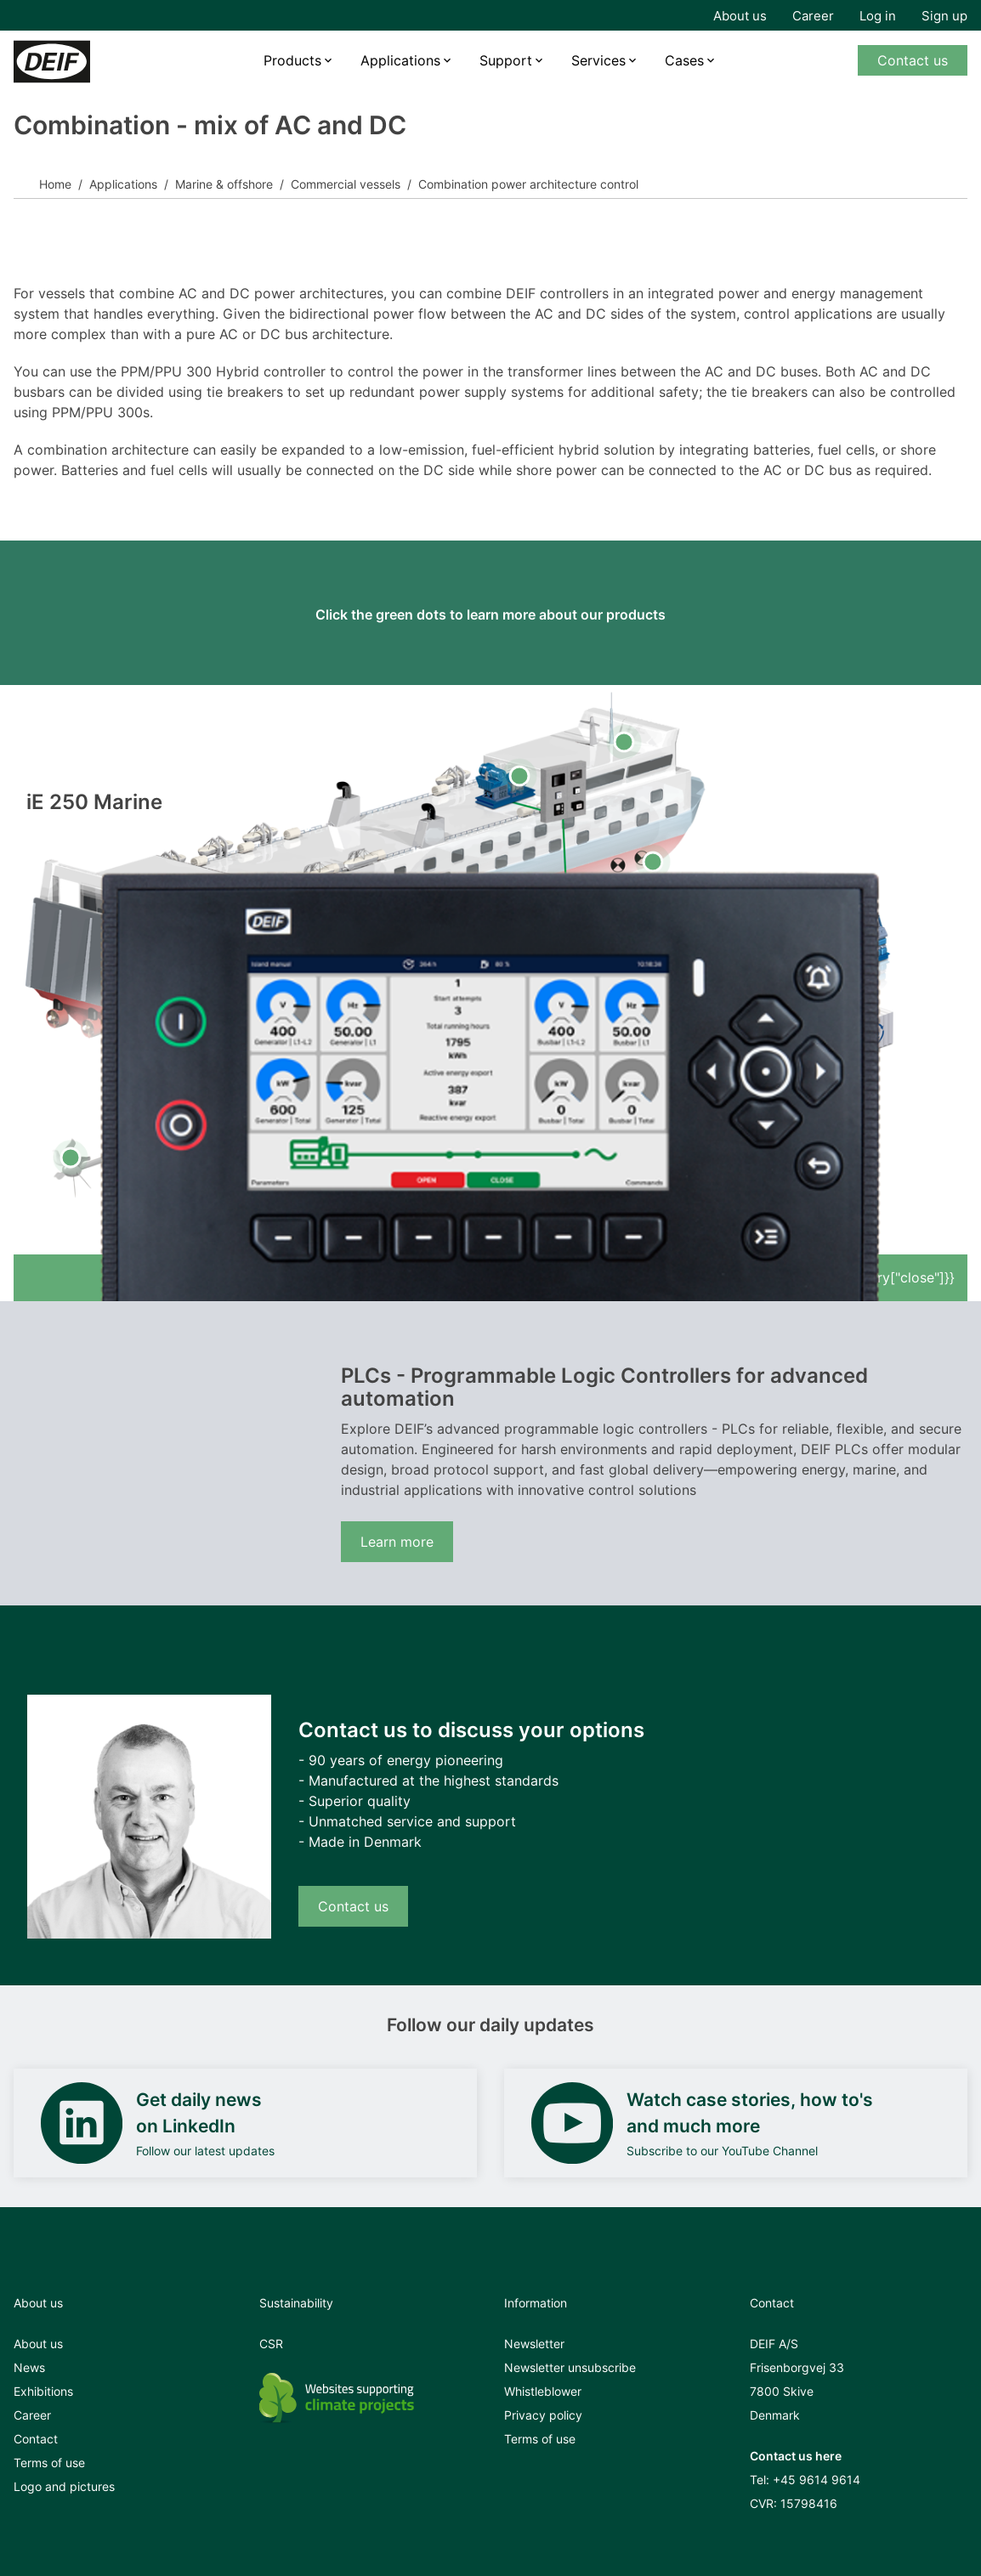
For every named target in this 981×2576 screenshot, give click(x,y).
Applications (400, 60)
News (29, 2367)
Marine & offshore (224, 184)
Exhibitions (43, 2391)
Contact (36, 2439)
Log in (877, 16)
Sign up (944, 16)
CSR (271, 2343)
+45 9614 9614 (816, 2479)
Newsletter (534, 2343)
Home (55, 184)
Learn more (397, 1541)
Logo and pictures (64, 2486)
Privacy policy (543, 2415)
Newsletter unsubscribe (570, 2367)
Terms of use (49, 2462)
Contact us (912, 60)
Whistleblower (542, 2391)
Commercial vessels (345, 184)
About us (740, 16)
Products (292, 60)
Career (813, 16)
